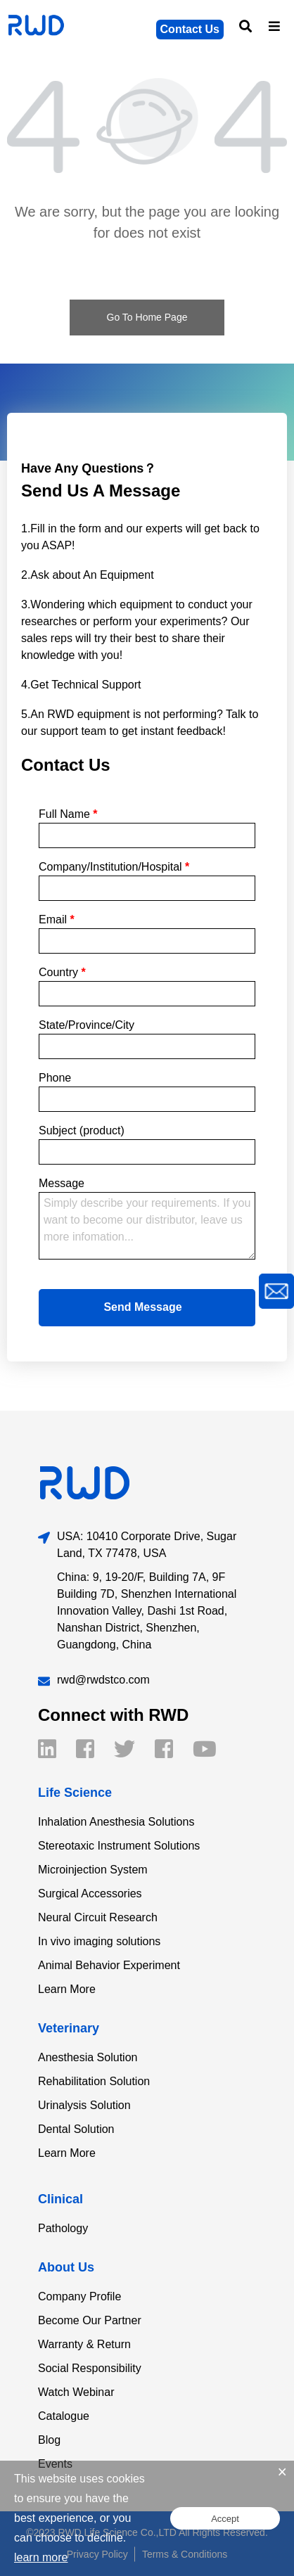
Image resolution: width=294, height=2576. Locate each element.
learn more (41, 2557)
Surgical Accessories (90, 1893)
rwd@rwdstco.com (103, 1680)
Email (57, 919)
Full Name (68, 814)
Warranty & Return (84, 2344)
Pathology (63, 2228)
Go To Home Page (147, 317)
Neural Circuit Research (98, 1917)
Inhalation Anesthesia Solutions (116, 1822)
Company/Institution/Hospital (114, 867)
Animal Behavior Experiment (109, 1965)
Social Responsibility (89, 2368)
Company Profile (79, 2296)
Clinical (60, 2199)
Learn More (67, 1989)
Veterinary (68, 2028)
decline (105, 2538)
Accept (225, 2518)
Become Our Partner (89, 2320)
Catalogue (63, 2416)
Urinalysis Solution (84, 2105)
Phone (55, 1078)
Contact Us (189, 29)
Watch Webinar (76, 2392)
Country (62, 972)
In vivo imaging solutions (99, 1941)
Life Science (75, 1793)
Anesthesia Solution (87, 2057)
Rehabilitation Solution (94, 2081)
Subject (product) (81, 1130)
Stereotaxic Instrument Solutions (119, 1846)
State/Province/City (86, 1025)
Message (61, 1183)
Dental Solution (76, 2129)
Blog (49, 2440)
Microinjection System (93, 1870)
